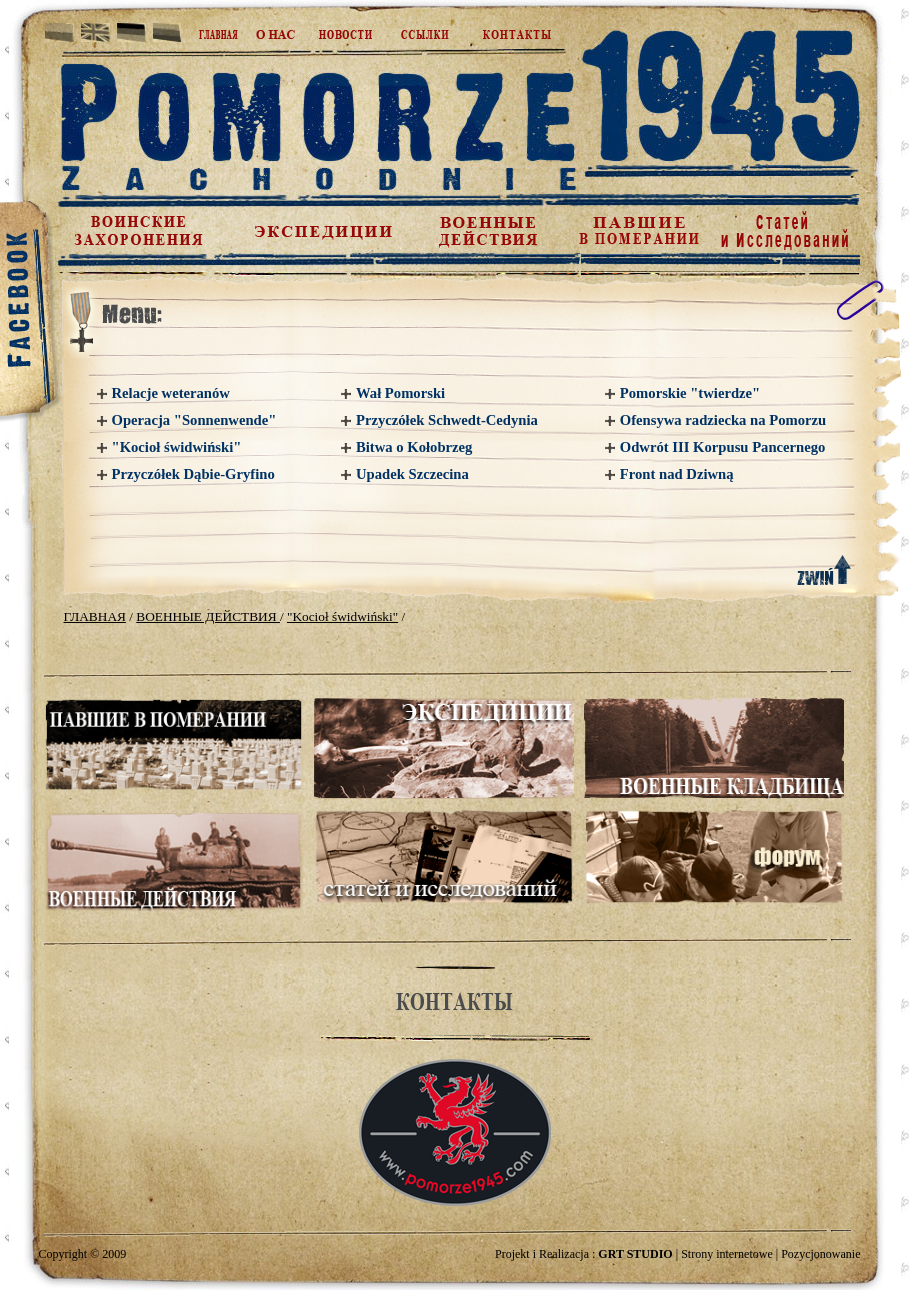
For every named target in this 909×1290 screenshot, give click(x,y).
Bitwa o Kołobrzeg (414, 447)
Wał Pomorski (400, 393)
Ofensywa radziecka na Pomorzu (723, 420)
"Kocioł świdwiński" (177, 447)
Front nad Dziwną (677, 474)
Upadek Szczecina (412, 474)
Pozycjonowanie (820, 1254)
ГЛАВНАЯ (95, 616)
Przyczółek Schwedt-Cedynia (447, 420)
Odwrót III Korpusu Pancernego (723, 447)
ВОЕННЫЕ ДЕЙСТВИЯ (208, 616)
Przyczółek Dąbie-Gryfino (193, 474)
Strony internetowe (727, 1254)
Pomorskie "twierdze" (690, 393)
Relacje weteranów (171, 393)
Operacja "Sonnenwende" (194, 420)
